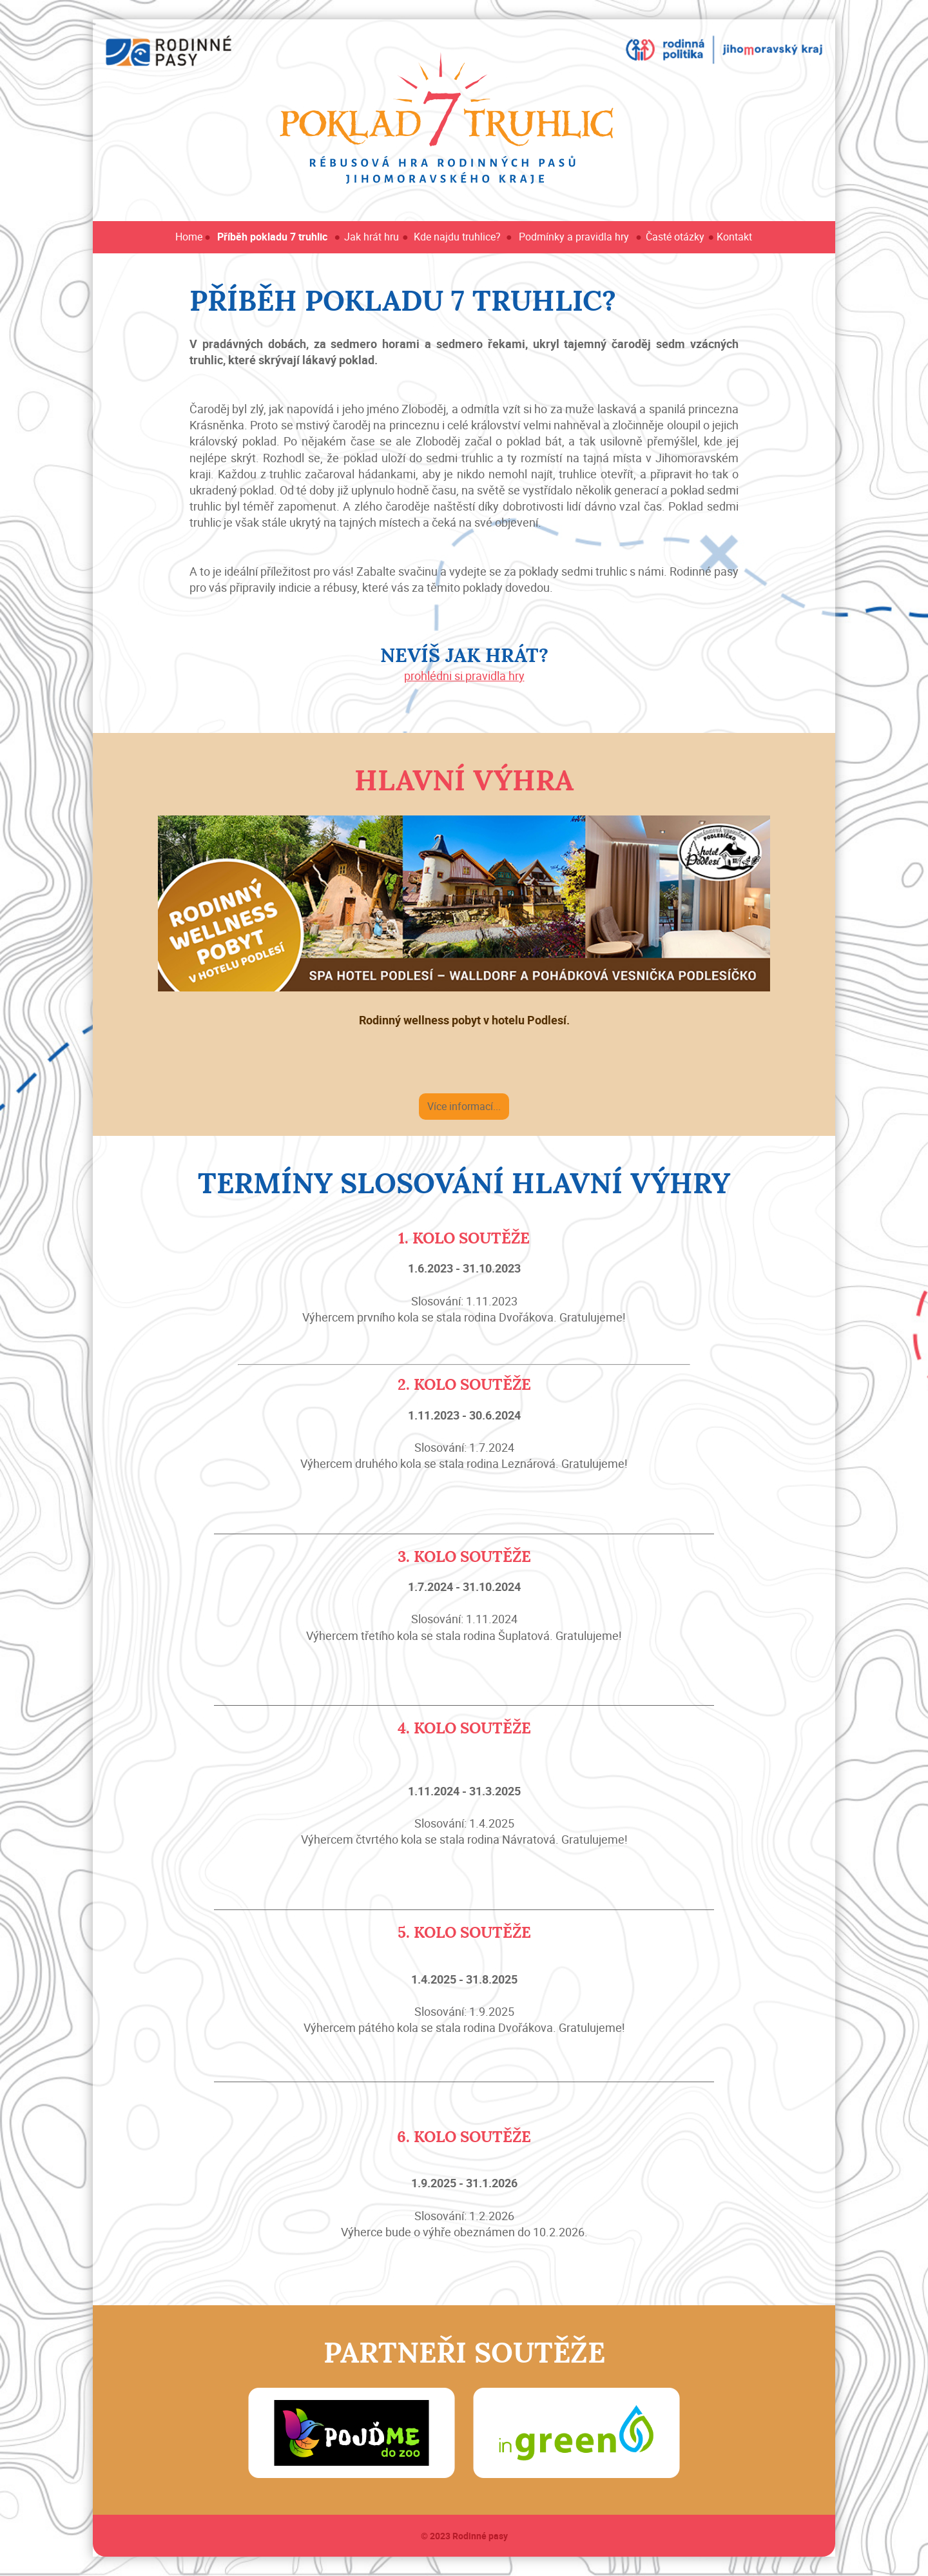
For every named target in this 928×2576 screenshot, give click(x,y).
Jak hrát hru (371, 236)
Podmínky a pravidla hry (574, 236)
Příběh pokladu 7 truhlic (272, 236)
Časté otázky (675, 236)
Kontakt (734, 236)
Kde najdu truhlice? (457, 236)
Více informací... (464, 1106)
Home (188, 236)
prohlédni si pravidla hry (464, 675)
